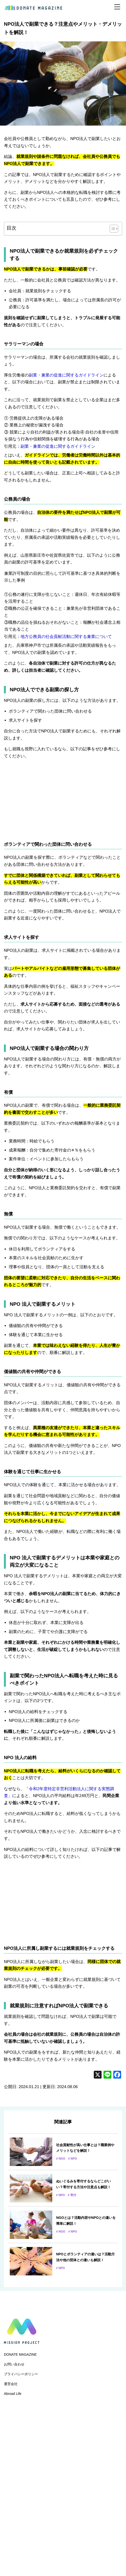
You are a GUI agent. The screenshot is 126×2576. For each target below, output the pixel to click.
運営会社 (11, 2384)
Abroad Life (12, 2394)
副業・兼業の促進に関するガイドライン (66, 375)
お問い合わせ (14, 2364)
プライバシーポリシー (21, 2374)
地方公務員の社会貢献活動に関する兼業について (66, 636)
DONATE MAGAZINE (20, 2354)
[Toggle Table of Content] (111, 228)
